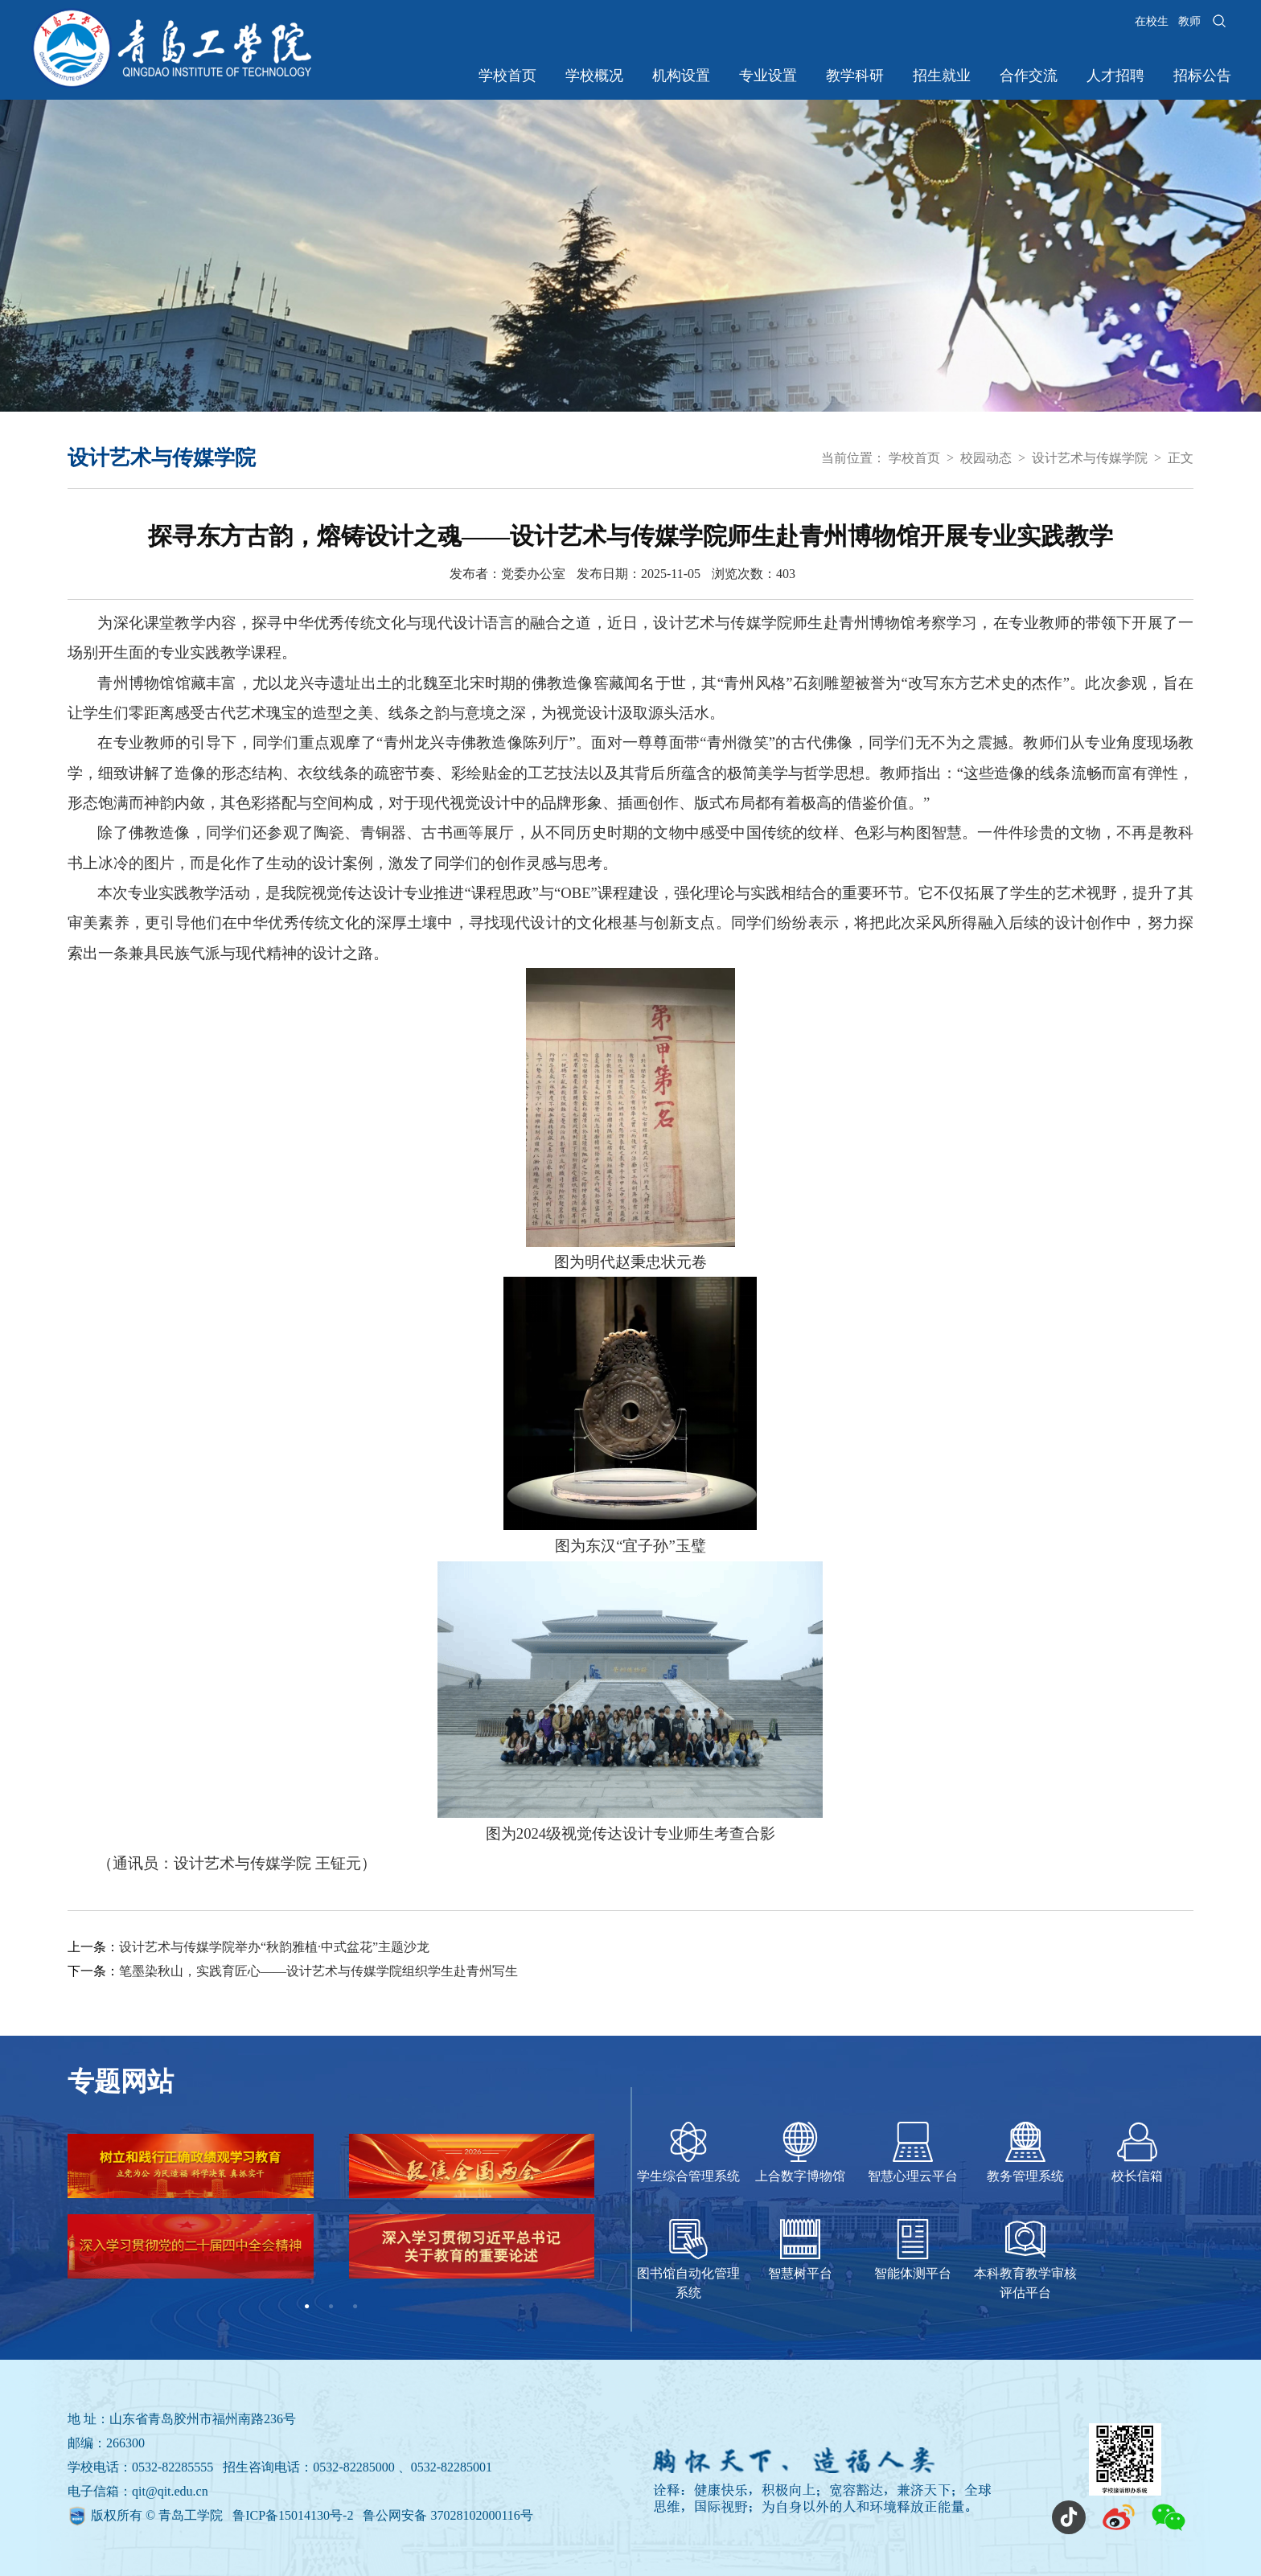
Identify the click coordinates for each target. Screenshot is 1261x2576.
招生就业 (942, 76)
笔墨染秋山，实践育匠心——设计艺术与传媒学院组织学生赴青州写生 (318, 1971)
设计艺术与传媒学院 (1090, 458)
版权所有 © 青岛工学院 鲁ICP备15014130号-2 (223, 2515)
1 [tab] (307, 2307)
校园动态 (986, 458)
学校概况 (594, 76)
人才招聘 (1115, 76)
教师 (1189, 21)
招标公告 (1202, 76)
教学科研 (855, 76)
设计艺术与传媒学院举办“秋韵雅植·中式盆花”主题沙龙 (274, 1947)
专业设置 (768, 76)
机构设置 (681, 76)
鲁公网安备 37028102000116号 (447, 2515)
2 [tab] (331, 2307)
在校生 (1152, 21)
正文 (1180, 458)
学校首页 (507, 76)
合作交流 (1029, 76)
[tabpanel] (331, 2214)
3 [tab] (355, 2307)
